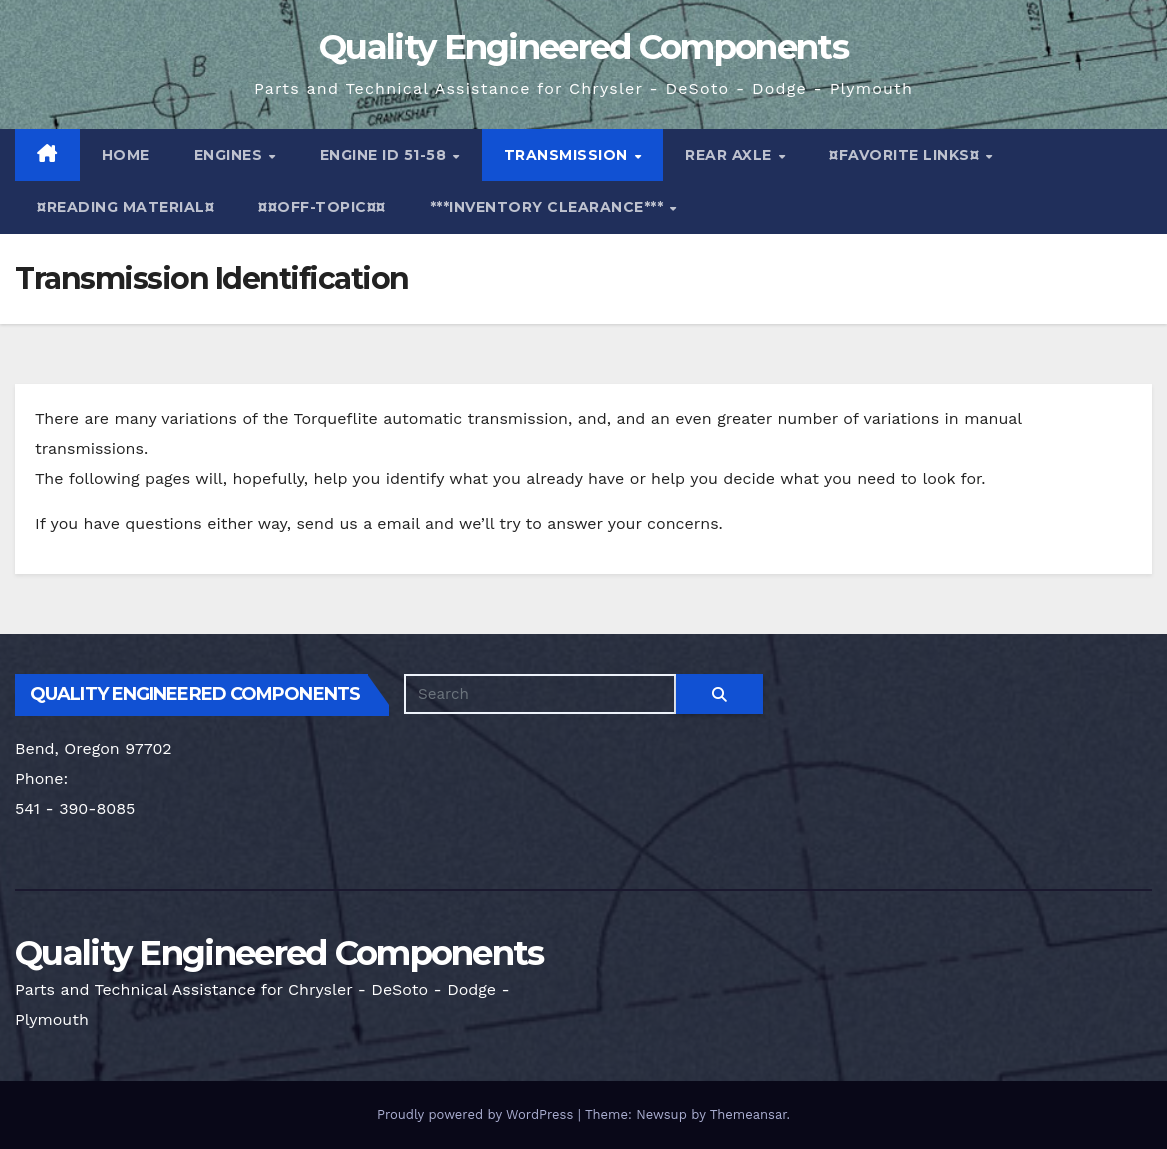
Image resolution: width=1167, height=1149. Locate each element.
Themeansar (748, 1114)
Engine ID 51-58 (385, 155)
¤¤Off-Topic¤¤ (322, 207)
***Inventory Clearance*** (549, 207)
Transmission (568, 155)
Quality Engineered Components (583, 47)
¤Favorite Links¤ (906, 155)
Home (126, 155)
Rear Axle (730, 155)
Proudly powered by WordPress (477, 1114)
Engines (230, 155)
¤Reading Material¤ (125, 207)
